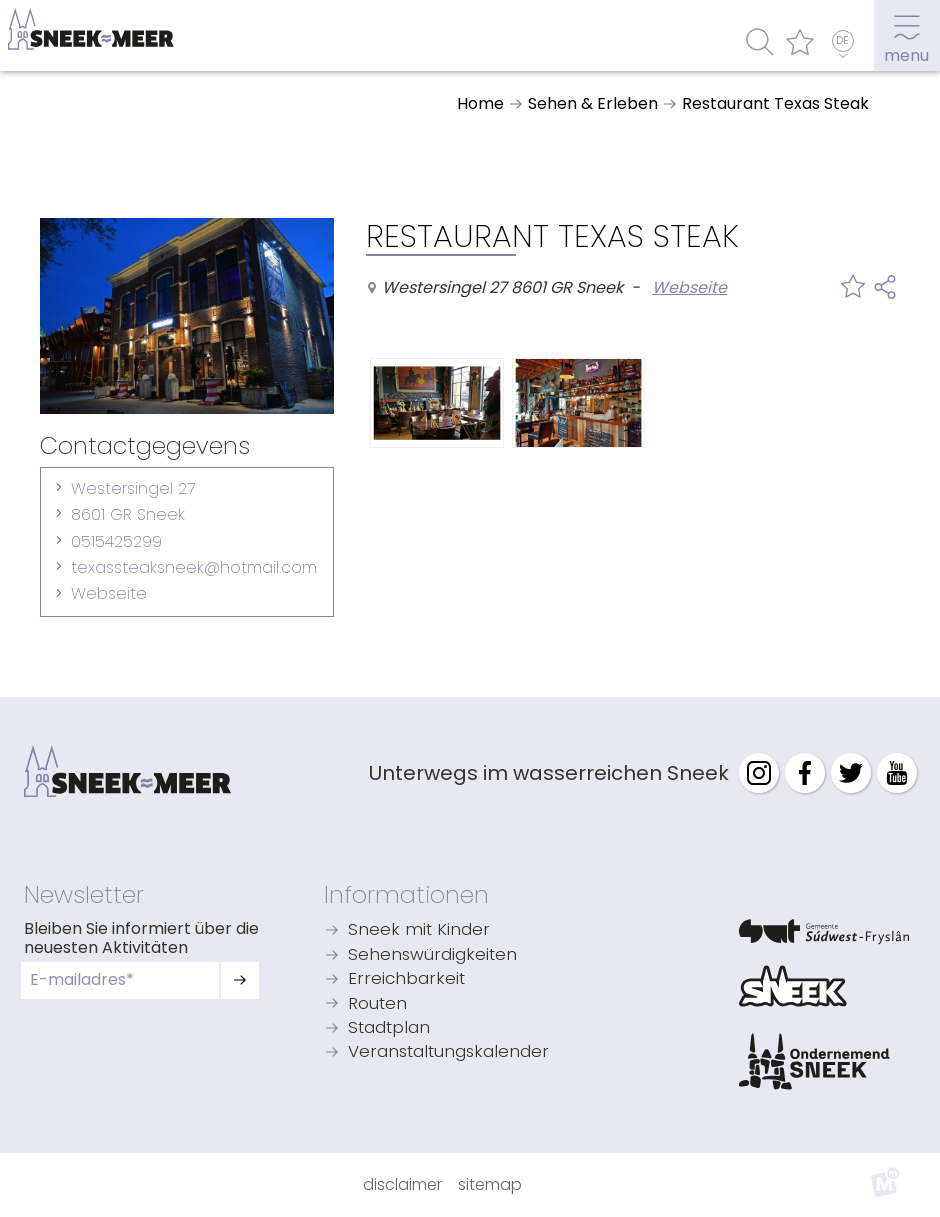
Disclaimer (402, 1184)
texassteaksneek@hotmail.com (194, 567)
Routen (377, 1004)
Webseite (109, 593)
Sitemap (490, 1184)
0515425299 (116, 541)
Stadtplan (389, 1028)
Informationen (406, 894)
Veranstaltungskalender (448, 1052)
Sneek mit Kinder (419, 930)
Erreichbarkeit (406, 979)
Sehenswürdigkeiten (432, 955)
